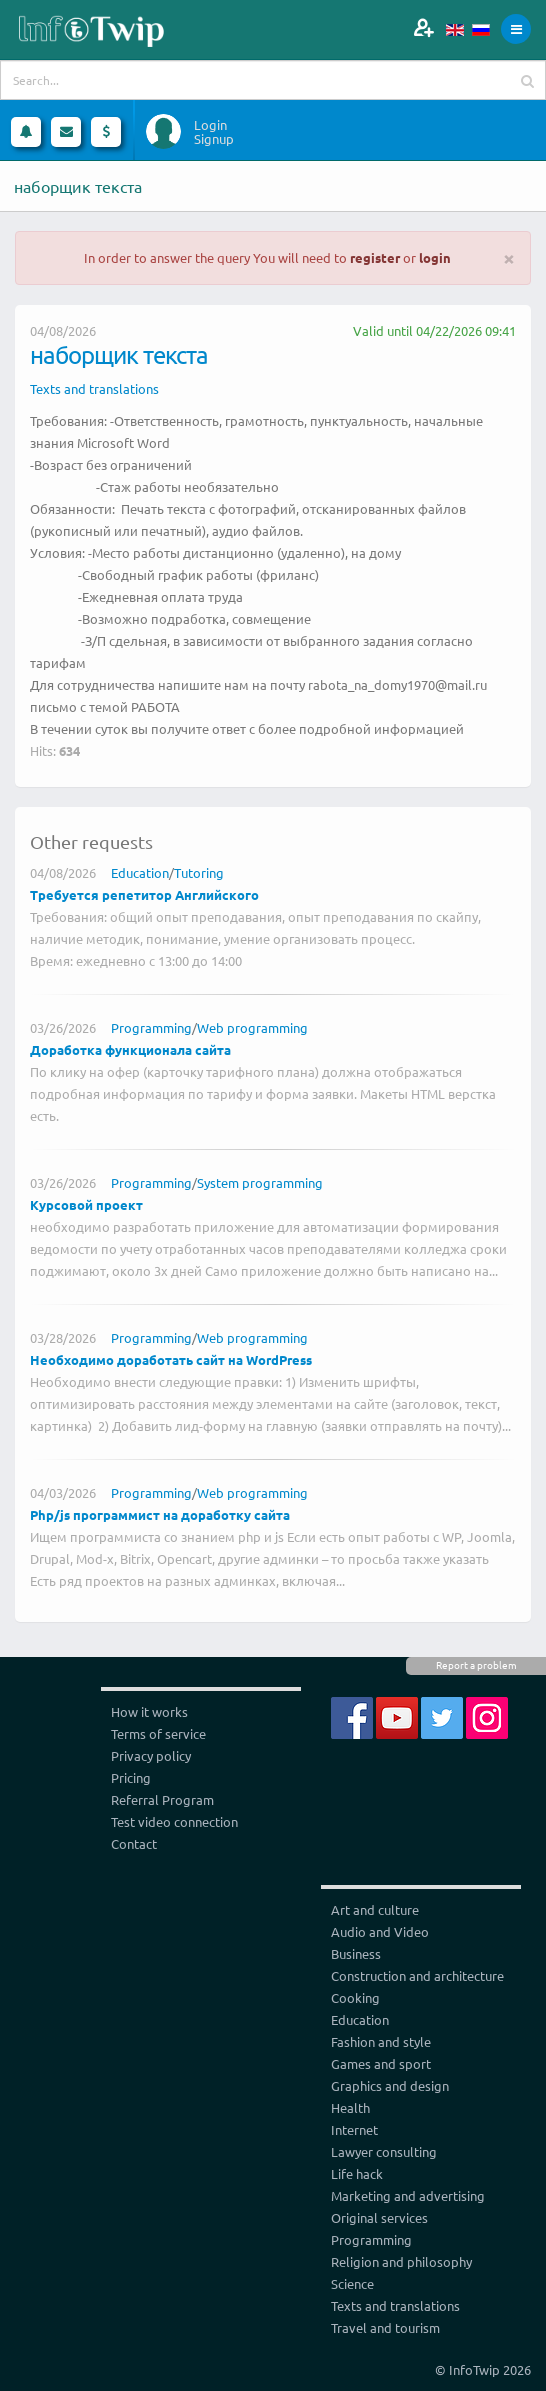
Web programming (252, 1027)
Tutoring (199, 872)
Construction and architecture (417, 1975)
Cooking (355, 1997)
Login (210, 125)
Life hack (357, 2173)
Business (356, 1953)
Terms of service (158, 1733)
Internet (354, 2129)
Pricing (131, 1777)
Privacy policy (151, 1755)
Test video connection (174, 1821)
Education (140, 872)
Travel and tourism (385, 2327)
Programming (151, 1027)
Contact (134, 1843)
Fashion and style (381, 2041)
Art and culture (375, 1909)
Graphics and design (390, 2085)
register (375, 257)
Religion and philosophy (401, 2261)
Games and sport (381, 2063)
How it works (149, 1711)
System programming (260, 1182)
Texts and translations (94, 388)
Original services (379, 2217)
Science (352, 2283)
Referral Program (162, 1799)
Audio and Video (380, 1931)
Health (350, 2107)
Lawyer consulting (384, 2151)
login (435, 257)
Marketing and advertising (408, 2195)
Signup (214, 139)
